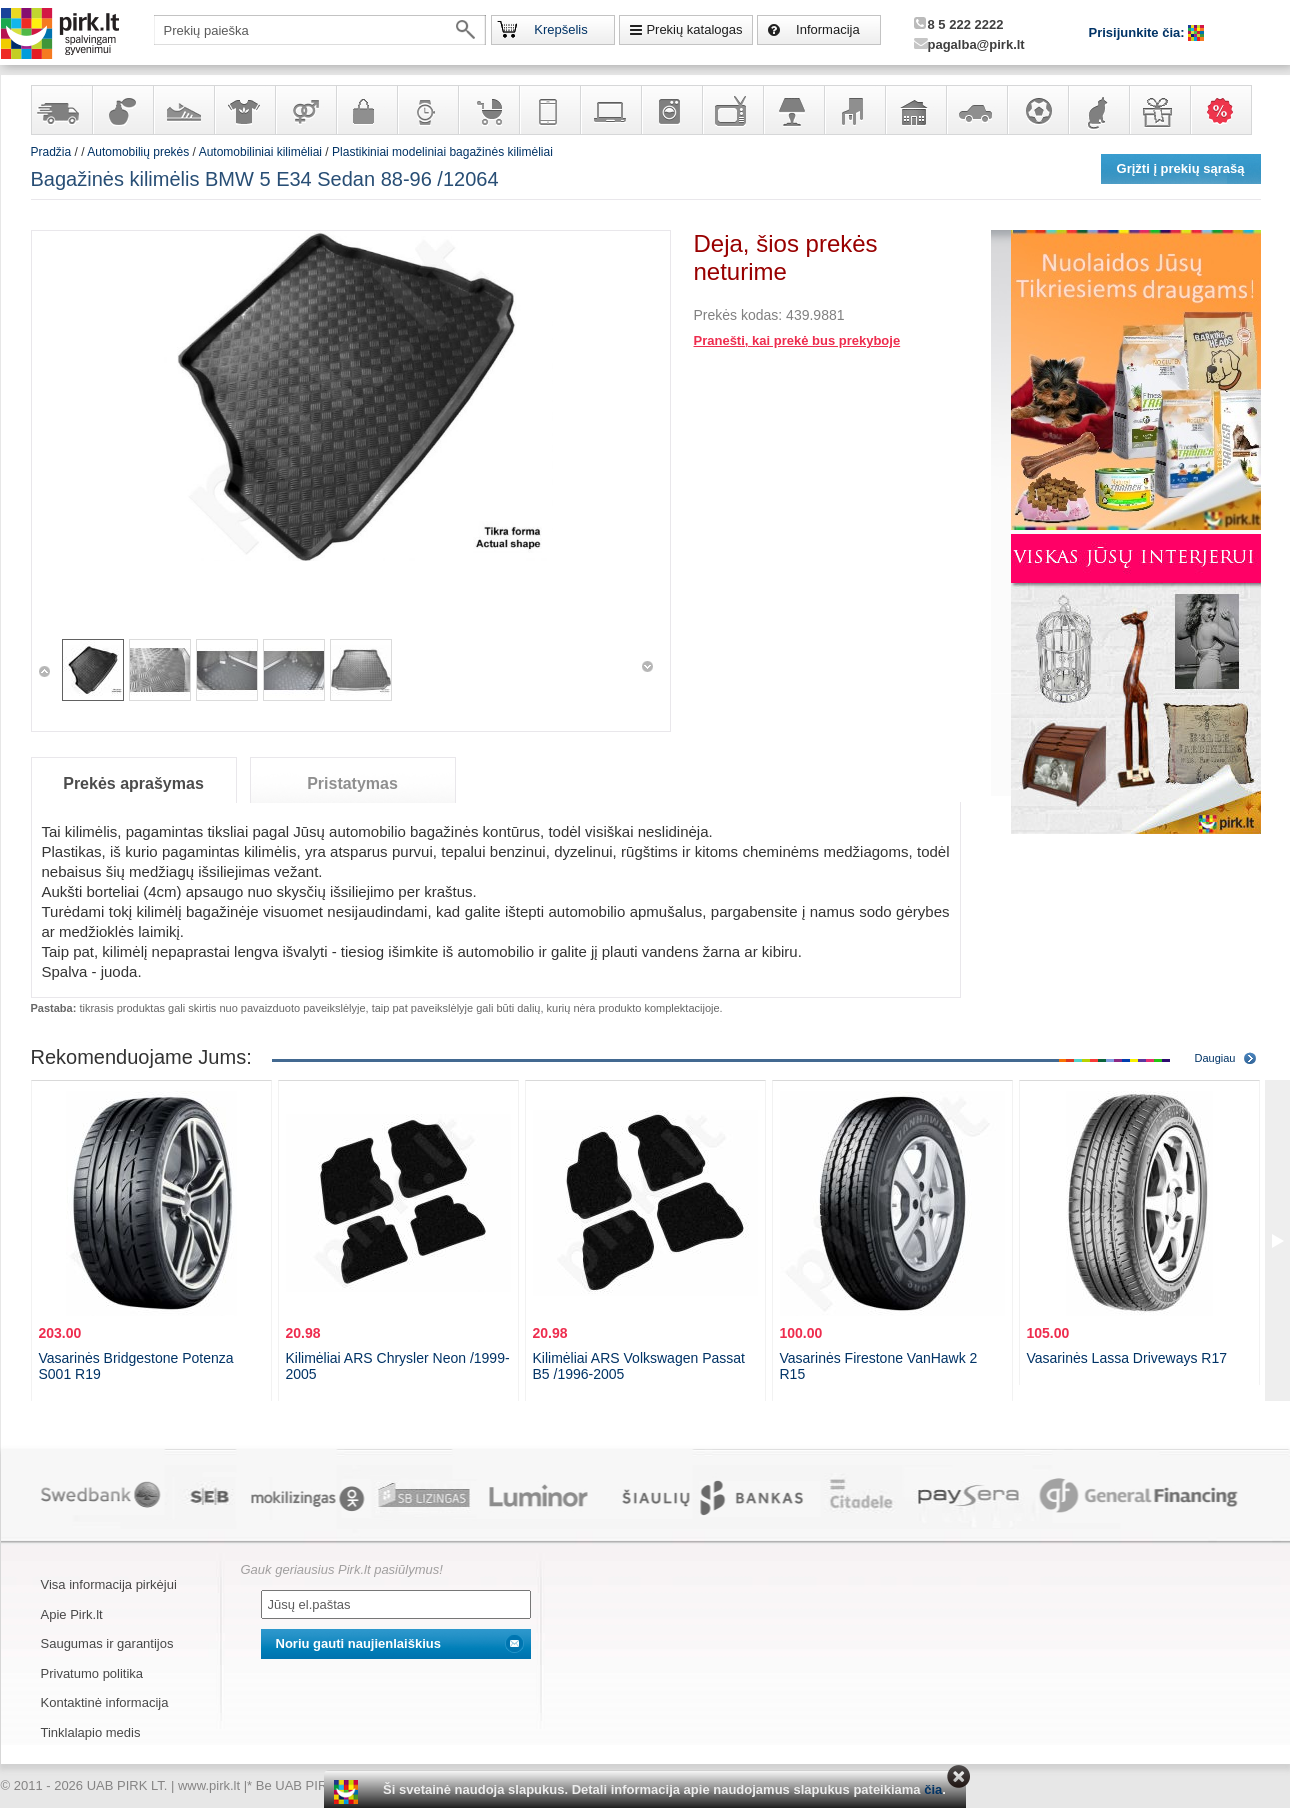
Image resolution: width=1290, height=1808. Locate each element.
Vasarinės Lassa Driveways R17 (1127, 1358)
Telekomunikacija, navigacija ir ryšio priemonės (549, 110)
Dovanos (1159, 110)
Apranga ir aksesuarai (244, 110)
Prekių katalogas (694, 29)
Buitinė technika (671, 110)
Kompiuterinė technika (610, 110)
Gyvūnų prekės (1098, 110)
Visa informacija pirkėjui (109, 1584)
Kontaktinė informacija (105, 1702)
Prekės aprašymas (133, 783)
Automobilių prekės (976, 110)
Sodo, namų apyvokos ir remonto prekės (915, 110)
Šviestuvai (793, 110)
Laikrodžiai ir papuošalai (427, 110)
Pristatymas (352, 783)
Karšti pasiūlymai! (1227, 110)
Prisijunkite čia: (1139, 32)
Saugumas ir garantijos (107, 1643)
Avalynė (183, 110)
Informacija (828, 29)
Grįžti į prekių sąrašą (1181, 168)
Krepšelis (560, 29)
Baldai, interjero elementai (854, 110)
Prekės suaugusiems (305, 110)
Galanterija (366, 110)
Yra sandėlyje (61, 110)
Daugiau (1215, 1058)
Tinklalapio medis (91, 1732)
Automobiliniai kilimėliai (260, 152)
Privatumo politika (92, 1673)
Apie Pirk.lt (72, 1614)
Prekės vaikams (488, 110)
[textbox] (320, 30)
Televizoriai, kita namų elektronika (732, 110)
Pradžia (51, 152)
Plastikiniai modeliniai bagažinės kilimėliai (442, 152)
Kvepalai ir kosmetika (122, 110)
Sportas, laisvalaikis (1037, 110)
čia (933, 1789)
